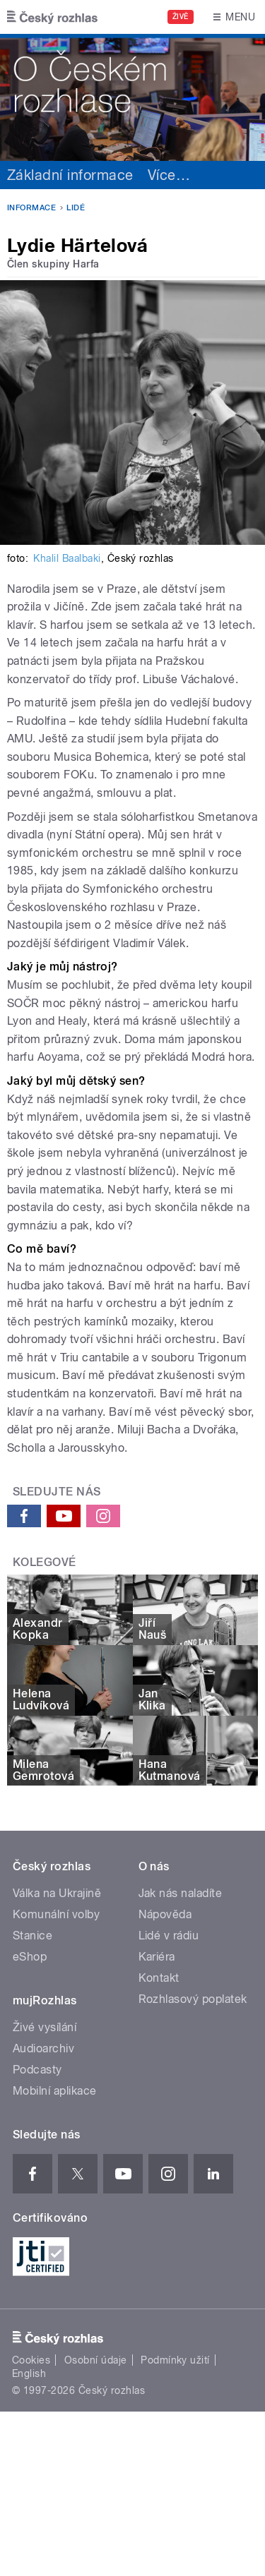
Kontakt (159, 1978)
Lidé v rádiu (169, 1935)
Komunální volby (56, 1914)
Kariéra (157, 1956)
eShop (30, 1956)
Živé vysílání (44, 2027)
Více (169, 175)
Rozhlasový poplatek (193, 1999)
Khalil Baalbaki (66, 558)
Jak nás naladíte (181, 1893)
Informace (31, 207)
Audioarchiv (43, 2048)
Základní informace (70, 175)
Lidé (75, 207)
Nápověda (165, 1914)
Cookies (31, 2360)
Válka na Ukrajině (57, 1893)
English (29, 2373)
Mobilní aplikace (55, 2090)
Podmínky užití (175, 2360)
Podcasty (37, 2069)
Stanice (32, 1935)
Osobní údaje (95, 2360)
